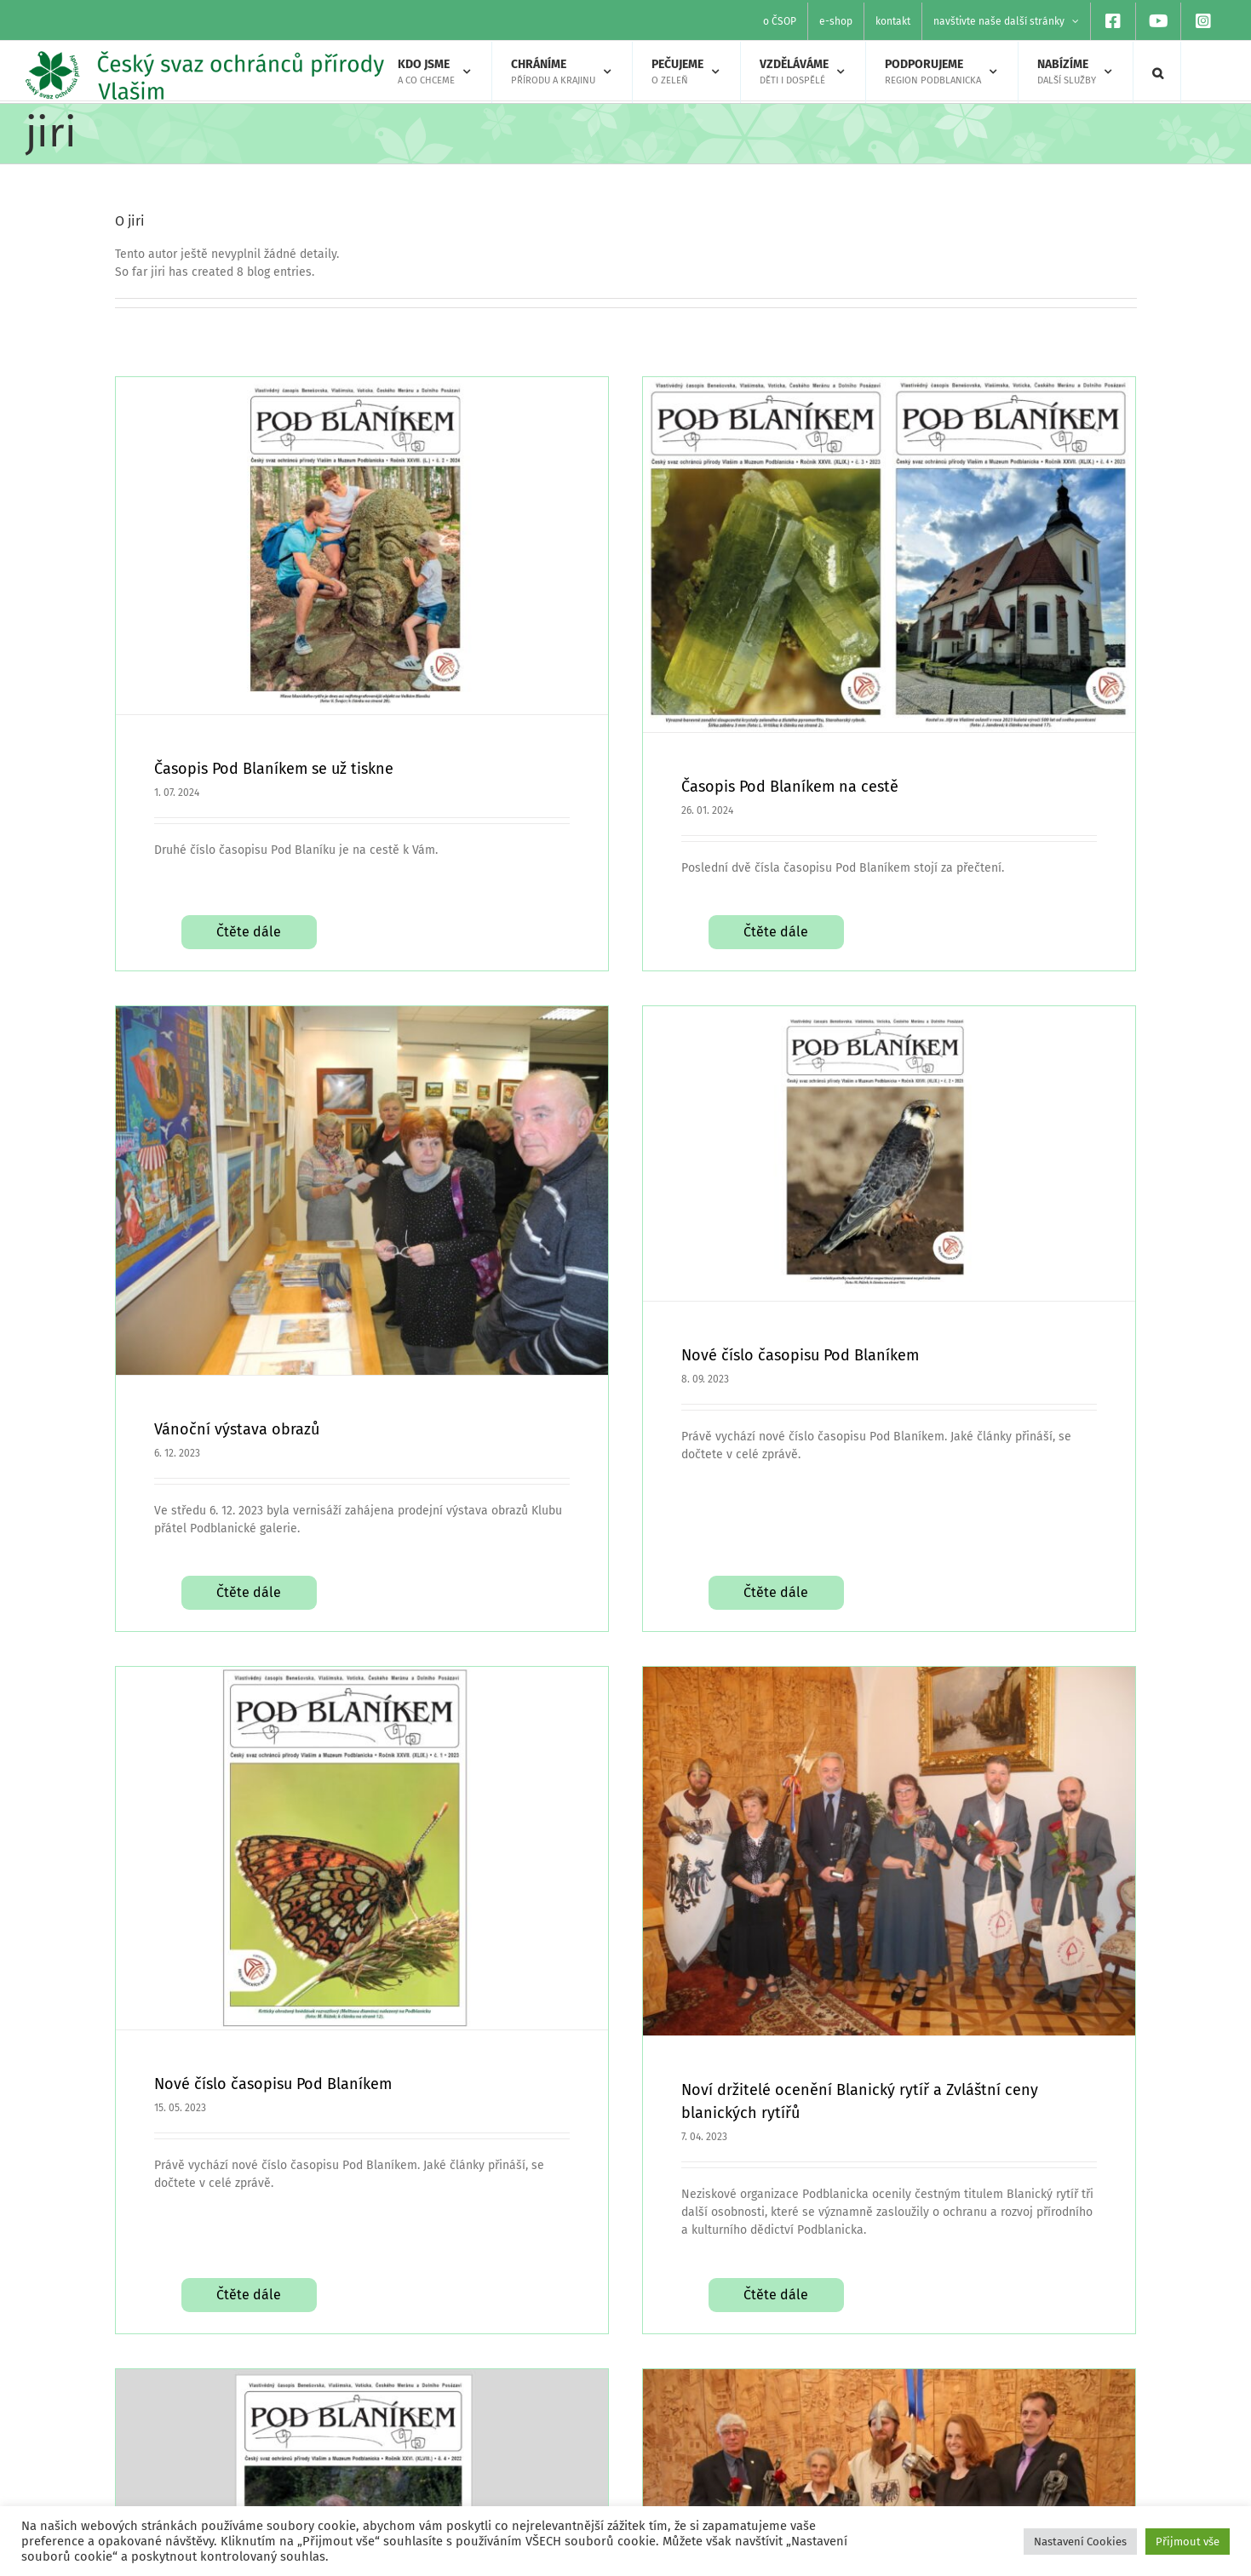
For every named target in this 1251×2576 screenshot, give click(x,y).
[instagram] (693, 2470)
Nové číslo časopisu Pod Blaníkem (613, 1325)
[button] (1157, 72)
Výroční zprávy (1041, 2478)
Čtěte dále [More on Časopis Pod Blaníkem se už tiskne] (248, 914)
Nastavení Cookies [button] (1080, 2541)
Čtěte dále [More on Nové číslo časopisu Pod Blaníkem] (373, 1984)
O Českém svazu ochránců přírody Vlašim (1114, 2448)
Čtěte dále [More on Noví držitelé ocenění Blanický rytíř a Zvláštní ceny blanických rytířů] (839, 2031)
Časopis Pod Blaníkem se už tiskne (273, 768)
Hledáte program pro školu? (428, 2478)
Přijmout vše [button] (1187, 2541)
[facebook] (693, 2416)
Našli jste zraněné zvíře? (419, 2448)
